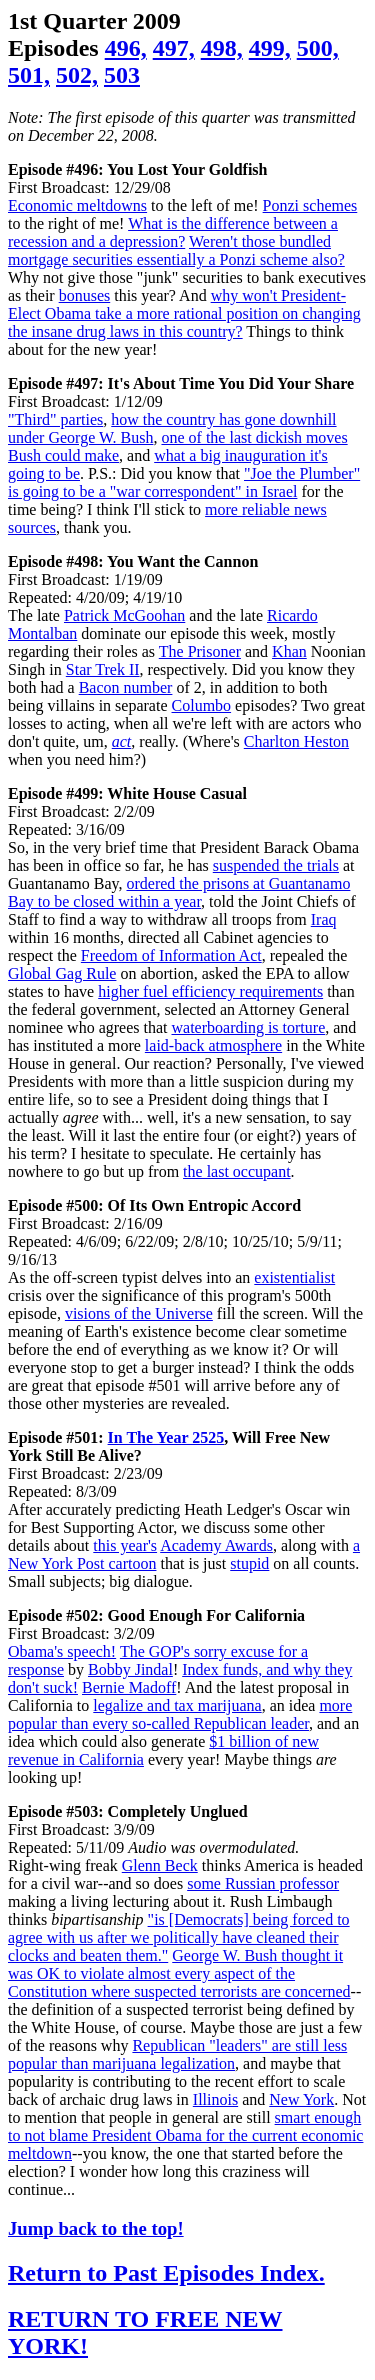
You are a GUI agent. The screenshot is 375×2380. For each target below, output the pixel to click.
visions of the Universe (139, 1313)
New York (301, 2099)
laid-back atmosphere (213, 1045)
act (122, 741)
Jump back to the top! (96, 2228)
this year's (125, 1545)
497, (174, 48)
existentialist (294, 1277)
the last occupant (237, 1171)
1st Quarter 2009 (94, 21)
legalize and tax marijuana (177, 1705)
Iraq (324, 919)
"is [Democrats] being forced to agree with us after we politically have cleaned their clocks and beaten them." (179, 1937)
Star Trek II (103, 669)
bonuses (85, 295)
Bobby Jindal (130, 1669)
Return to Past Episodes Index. (166, 2273)
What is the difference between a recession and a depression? (173, 232)
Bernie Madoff (129, 1687)
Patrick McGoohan (124, 615)
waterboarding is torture (249, 1027)
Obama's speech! (62, 1651)
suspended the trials (276, 865)
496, (126, 48)
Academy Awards (216, 1545)
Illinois (215, 2099)
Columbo (202, 705)
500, (318, 48)
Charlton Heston (296, 741)
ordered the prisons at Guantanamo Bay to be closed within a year (179, 892)
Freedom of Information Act (171, 955)
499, (270, 48)
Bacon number (126, 687)
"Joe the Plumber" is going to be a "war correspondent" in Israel (184, 482)
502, (77, 75)
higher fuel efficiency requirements (210, 991)
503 (122, 75)
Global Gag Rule (62, 973)
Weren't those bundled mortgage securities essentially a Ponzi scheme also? (176, 250)
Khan (289, 651)
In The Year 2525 (166, 1437)
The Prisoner (200, 651)
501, (29, 75)
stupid (249, 1563)
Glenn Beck (160, 1865)
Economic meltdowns (77, 205)
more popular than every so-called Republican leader (180, 1714)
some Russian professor (263, 1883)
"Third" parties (55, 419)
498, (222, 48)
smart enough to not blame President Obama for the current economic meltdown (185, 2135)
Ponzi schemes (310, 205)
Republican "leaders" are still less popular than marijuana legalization (177, 2054)
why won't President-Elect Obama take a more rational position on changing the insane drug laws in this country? (184, 313)
